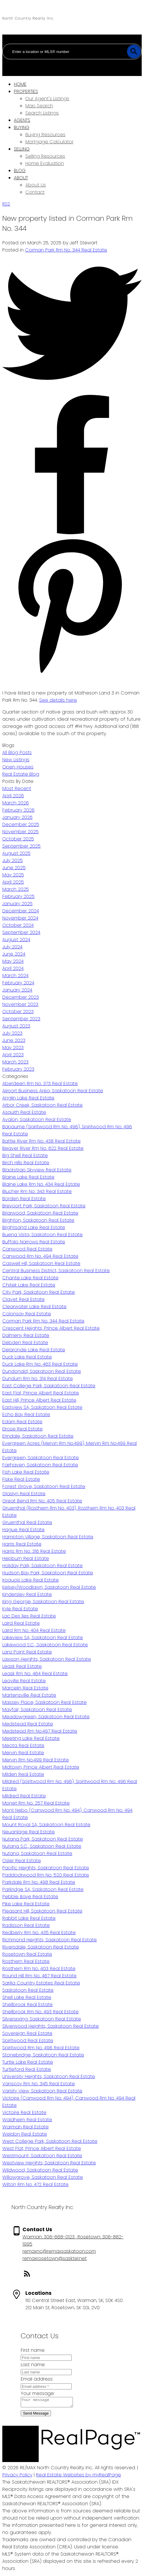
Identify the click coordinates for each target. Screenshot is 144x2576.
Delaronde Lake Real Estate (33, 1349)
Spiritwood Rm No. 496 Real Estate (40, 2047)
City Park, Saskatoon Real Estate (38, 1292)
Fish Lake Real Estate (25, 1472)
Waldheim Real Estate (27, 2119)
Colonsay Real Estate (26, 1313)
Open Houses (17, 767)
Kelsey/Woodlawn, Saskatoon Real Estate (49, 1587)
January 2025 (17, 903)
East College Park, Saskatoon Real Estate (48, 1385)
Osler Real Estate (21, 1860)
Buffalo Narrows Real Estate (33, 1241)
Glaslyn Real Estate (24, 1493)
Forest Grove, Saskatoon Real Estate (43, 1486)
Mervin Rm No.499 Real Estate (35, 1760)
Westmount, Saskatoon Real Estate (42, 2155)
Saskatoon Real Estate (28, 1990)
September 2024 (21, 932)
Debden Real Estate (25, 1342)
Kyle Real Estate (20, 1608)
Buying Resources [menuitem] (45, 134)
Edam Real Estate (22, 1421)
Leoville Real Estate (24, 1680)
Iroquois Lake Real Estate (30, 1580)
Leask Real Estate (22, 1666)
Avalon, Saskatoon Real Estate (36, 1119)
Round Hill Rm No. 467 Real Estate (39, 1975)
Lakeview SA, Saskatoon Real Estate (42, 1637)
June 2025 (14, 867)
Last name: (33, 2364)
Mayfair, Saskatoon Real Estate (37, 1709)
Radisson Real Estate (26, 1925)
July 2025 (12, 860)
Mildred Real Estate (24, 1796)
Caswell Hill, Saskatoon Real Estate (41, 1263)
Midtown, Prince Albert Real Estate (40, 1767)
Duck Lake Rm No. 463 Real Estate (40, 1364)
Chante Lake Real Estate (30, 1277)
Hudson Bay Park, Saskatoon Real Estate (47, 1572)
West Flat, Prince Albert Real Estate (41, 2148)
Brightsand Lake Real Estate (33, 1227)
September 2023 (21, 1018)
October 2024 (18, 925)
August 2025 (16, 853)
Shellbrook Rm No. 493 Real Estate (40, 2011)
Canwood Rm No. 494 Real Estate (40, 1256)
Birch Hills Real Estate (25, 1162)
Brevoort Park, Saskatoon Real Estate (44, 1206)
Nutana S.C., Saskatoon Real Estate (41, 1846)
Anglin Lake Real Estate (28, 1098)
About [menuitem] (21, 177)
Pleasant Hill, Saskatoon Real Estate (42, 1911)
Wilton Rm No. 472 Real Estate (35, 2184)
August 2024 (16, 939)
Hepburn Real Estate (25, 1558)
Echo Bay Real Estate (26, 1414)
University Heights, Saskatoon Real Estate (48, 2076)
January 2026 (17, 817)
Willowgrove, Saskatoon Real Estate (42, 2177)
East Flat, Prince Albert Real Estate (40, 1393)
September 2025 (21, 846)
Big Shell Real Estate (25, 1155)
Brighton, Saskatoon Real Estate (38, 1220)
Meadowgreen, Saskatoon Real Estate (46, 1716)
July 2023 (12, 1033)
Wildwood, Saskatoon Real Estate (40, 2170)
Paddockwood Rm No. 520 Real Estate (45, 1875)
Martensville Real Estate (29, 1695)
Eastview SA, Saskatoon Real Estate (42, 1407)
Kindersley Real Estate (27, 1594)
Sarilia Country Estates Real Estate (41, 1983)
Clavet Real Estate (23, 1299)
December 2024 (20, 911)
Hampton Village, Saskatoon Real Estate (47, 1537)
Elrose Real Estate (22, 1429)
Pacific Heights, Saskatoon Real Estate (45, 1868)
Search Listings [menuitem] (42, 113)
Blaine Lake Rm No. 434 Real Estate (41, 1184)
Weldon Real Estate (24, 2134)
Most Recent (16, 788)
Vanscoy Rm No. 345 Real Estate (38, 2083)
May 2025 (13, 875)
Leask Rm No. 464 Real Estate (35, 1673)
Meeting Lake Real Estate (31, 1738)
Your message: (37, 2393)
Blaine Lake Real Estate (28, 1177)
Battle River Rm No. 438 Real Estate (41, 1141)
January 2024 (17, 990)
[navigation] (72, 138)
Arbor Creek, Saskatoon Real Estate (42, 1105)
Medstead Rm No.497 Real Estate (39, 1731)
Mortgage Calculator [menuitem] (49, 141)
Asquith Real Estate (24, 1112)
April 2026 (13, 795)
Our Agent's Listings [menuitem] (47, 98)
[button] (77, 2274)
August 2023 (16, 1026)
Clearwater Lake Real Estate (34, 1306)
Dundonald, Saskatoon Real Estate (41, 1371)
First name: (33, 2350)
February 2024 (18, 982)
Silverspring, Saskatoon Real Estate (41, 2019)
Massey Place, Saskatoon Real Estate (44, 1702)
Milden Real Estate (23, 1774)
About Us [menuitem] (35, 185)
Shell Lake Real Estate (26, 1997)
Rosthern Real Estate (26, 1961)
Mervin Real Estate (23, 1752)
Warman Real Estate (25, 2127)
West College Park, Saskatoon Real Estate (49, 2141)
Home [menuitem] (20, 84)
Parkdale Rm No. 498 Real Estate (38, 1882)
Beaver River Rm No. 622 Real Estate (43, 1148)
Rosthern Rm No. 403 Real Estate (38, 1968)
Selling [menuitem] (22, 149)
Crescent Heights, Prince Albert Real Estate (51, 1328)
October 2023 (18, 1011)
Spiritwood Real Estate (27, 2040)
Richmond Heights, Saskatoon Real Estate (49, 1939)
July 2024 (12, 946)
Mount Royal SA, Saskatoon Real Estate (46, 1824)
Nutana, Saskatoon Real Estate (37, 1853)
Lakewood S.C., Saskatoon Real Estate (45, 1644)
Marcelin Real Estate (25, 1688)
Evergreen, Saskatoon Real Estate (40, 1457)
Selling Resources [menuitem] (45, 156)
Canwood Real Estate (27, 1249)
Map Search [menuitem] (39, 105)
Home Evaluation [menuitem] (44, 163)
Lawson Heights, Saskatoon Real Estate (46, 1659)
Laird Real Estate (21, 1623)
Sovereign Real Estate (27, 2033)
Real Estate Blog (20, 774)
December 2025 (20, 824)
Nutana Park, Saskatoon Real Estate (42, 1839)
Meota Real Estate (23, 1745)
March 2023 (15, 1062)
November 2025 (20, 831)
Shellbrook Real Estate (27, 2004)
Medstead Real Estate (27, 1724)
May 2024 (13, 961)
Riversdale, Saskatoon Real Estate (40, 1947)
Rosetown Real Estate (27, 1954)
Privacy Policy (17, 2476)
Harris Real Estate (21, 1544)
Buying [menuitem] (21, 127)
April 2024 (13, 968)
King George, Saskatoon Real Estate (43, 1601)
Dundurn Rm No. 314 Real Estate (37, 1378)
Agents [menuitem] (22, 120)
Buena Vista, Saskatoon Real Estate (42, 1234)
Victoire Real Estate (24, 2112)
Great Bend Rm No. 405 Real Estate (42, 1501)
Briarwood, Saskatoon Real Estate (40, 1213)
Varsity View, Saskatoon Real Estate (42, 2091)
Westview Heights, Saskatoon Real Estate (49, 2163)
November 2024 (20, 918)
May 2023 (13, 1047)
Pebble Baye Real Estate (30, 1896)
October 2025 (18, 839)
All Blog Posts (17, 752)
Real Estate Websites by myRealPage (78, 2476)
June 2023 (13, 1040)
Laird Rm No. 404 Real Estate (34, 1630)
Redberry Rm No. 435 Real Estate (39, 1932)
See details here (58, 700)
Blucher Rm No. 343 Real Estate (37, 1191)
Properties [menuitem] (26, 91)
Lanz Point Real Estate (27, 1652)
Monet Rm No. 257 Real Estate (36, 1803)
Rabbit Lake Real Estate (29, 1918)
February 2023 (18, 1069)
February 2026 (18, 810)
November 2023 (20, 1004)
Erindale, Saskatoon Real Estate (37, 1436)
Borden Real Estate (24, 1198)
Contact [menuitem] (35, 192)
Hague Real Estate (23, 1529)
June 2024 (13, 954)
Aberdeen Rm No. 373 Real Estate (40, 1083)
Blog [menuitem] (20, 170)
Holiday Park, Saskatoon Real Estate (42, 1565)
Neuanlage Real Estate (28, 1832)
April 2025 (13, 882)
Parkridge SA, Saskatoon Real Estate (43, 1889)
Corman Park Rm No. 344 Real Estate (66, 250)
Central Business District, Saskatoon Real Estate (56, 1270)
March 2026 (15, 803)
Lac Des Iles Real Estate (29, 1616)
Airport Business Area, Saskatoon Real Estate (52, 1090)
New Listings (15, 759)
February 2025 (18, 896)
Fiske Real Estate (21, 1479)
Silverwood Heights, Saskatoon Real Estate (50, 2026)
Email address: (37, 2379)
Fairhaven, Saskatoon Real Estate (40, 1465)
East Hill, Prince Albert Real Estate (39, 1400)
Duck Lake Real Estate (27, 1357)
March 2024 (15, 975)
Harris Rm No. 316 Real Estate (34, 1551)
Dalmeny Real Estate (25, 1335)
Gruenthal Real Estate (27, 1522)
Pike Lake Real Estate (26, 1903)
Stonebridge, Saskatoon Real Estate (43, 2055)
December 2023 (20, 997)
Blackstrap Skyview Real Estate (36, 1170)
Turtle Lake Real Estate (27, 2062)
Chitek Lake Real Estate (28, 1285)
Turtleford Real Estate (26, 2069)
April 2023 (13, 1054)
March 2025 (15, 889)
